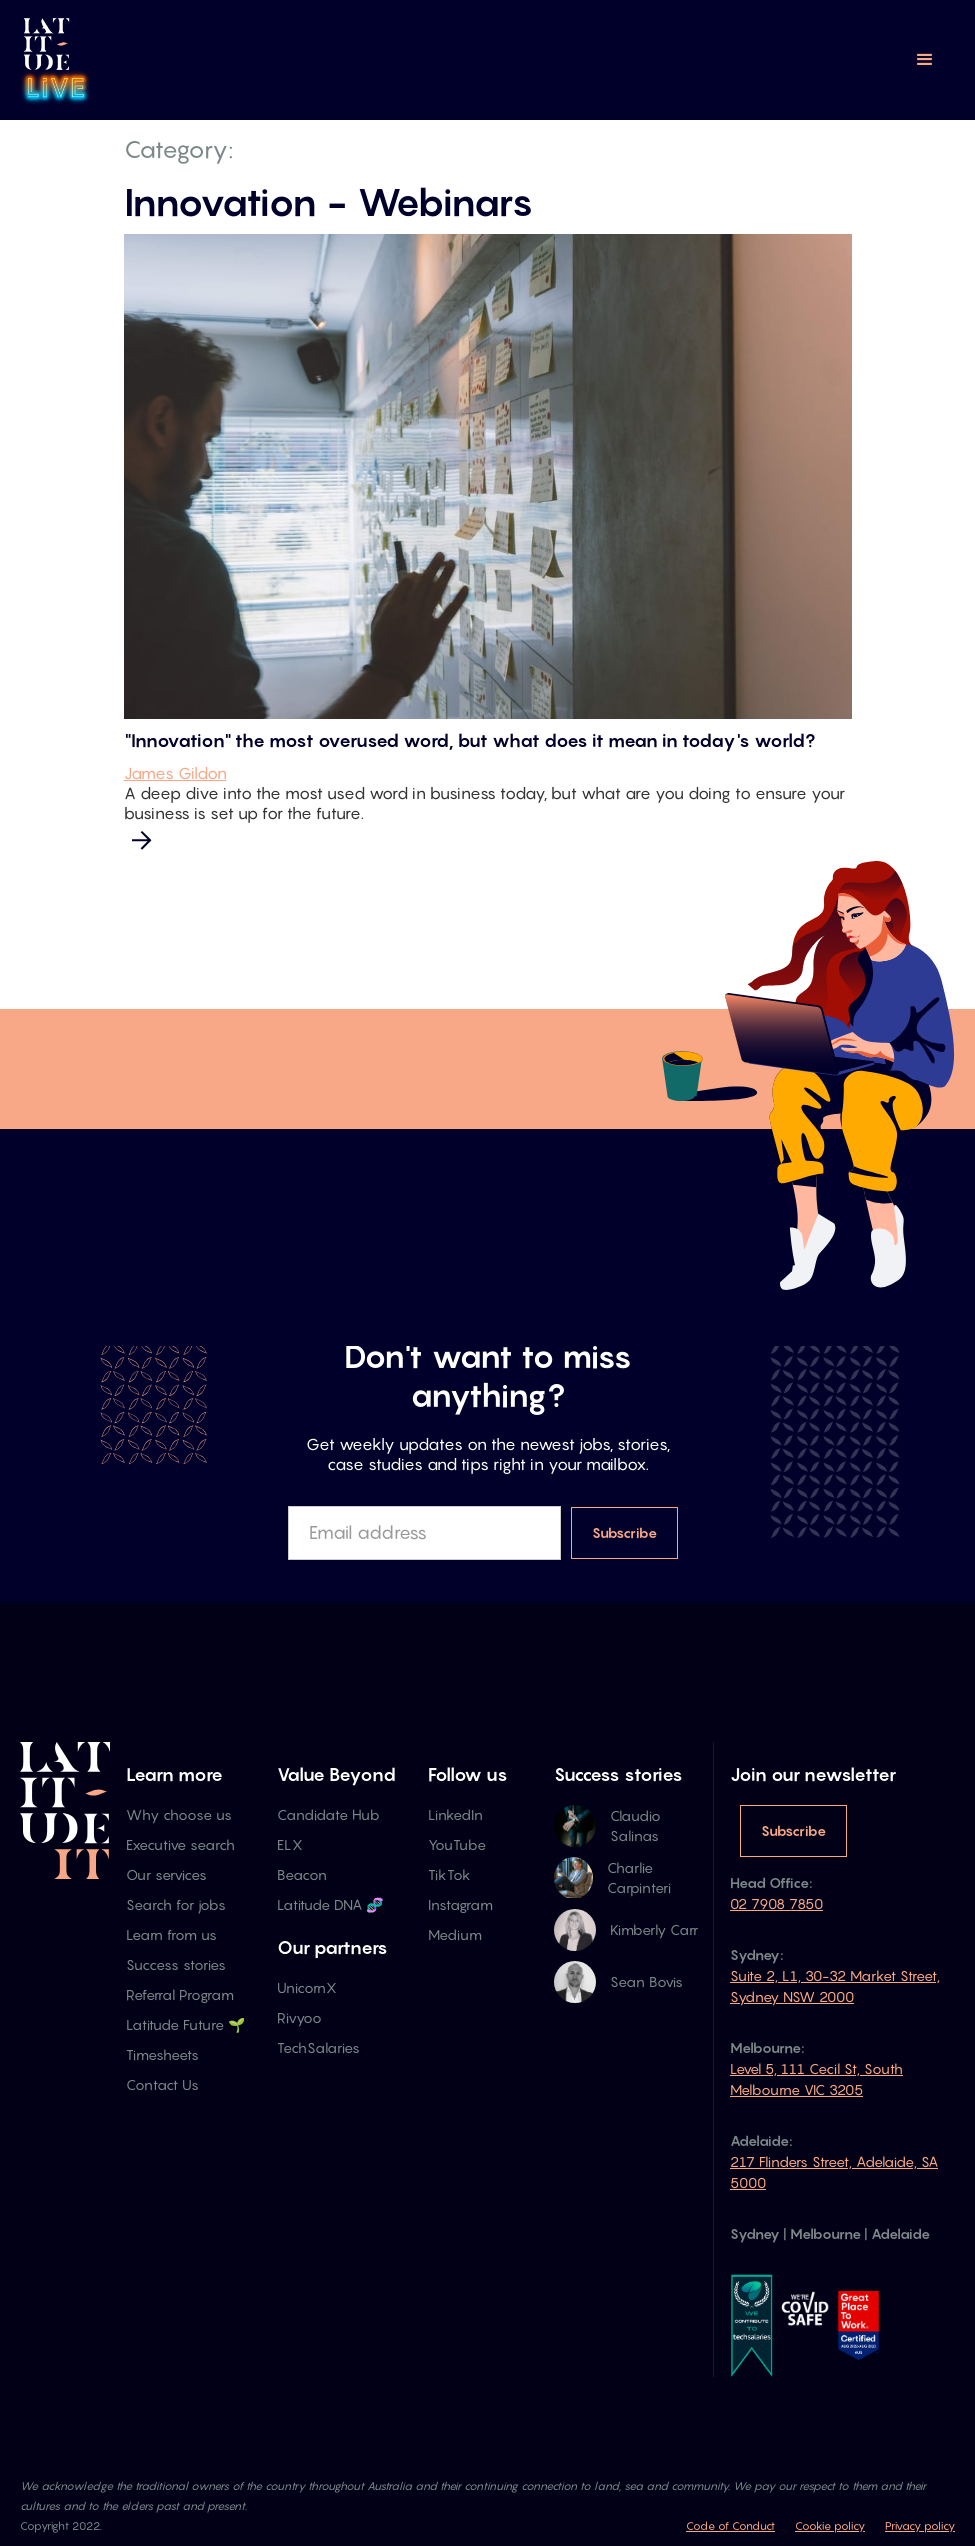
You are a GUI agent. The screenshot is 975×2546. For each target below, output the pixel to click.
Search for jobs (176, 1904)
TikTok (449, 1874)
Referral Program (180, 1994)
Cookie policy (830, 2526)
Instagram (460, 1904)
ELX (290, 1844)
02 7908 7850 (776, 1903)
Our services (166, 1874)
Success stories (176, 1964)
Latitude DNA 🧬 (330, 1904)
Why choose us (179, 1814)
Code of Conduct (730, 2526)
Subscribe (793, 1830)
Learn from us (171, 1934)
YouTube (457, 1844)
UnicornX (307, 1987)
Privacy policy (920, 2526)
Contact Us (162, 2084)
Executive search (180, 1844)
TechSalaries (318, 2047)
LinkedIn (455, 1814)
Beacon (302, 1874)
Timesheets (162, 2054)
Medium (455, 1934)
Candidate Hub (328, 1814)
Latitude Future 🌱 (185, 2024)
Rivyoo (299, 2017)
